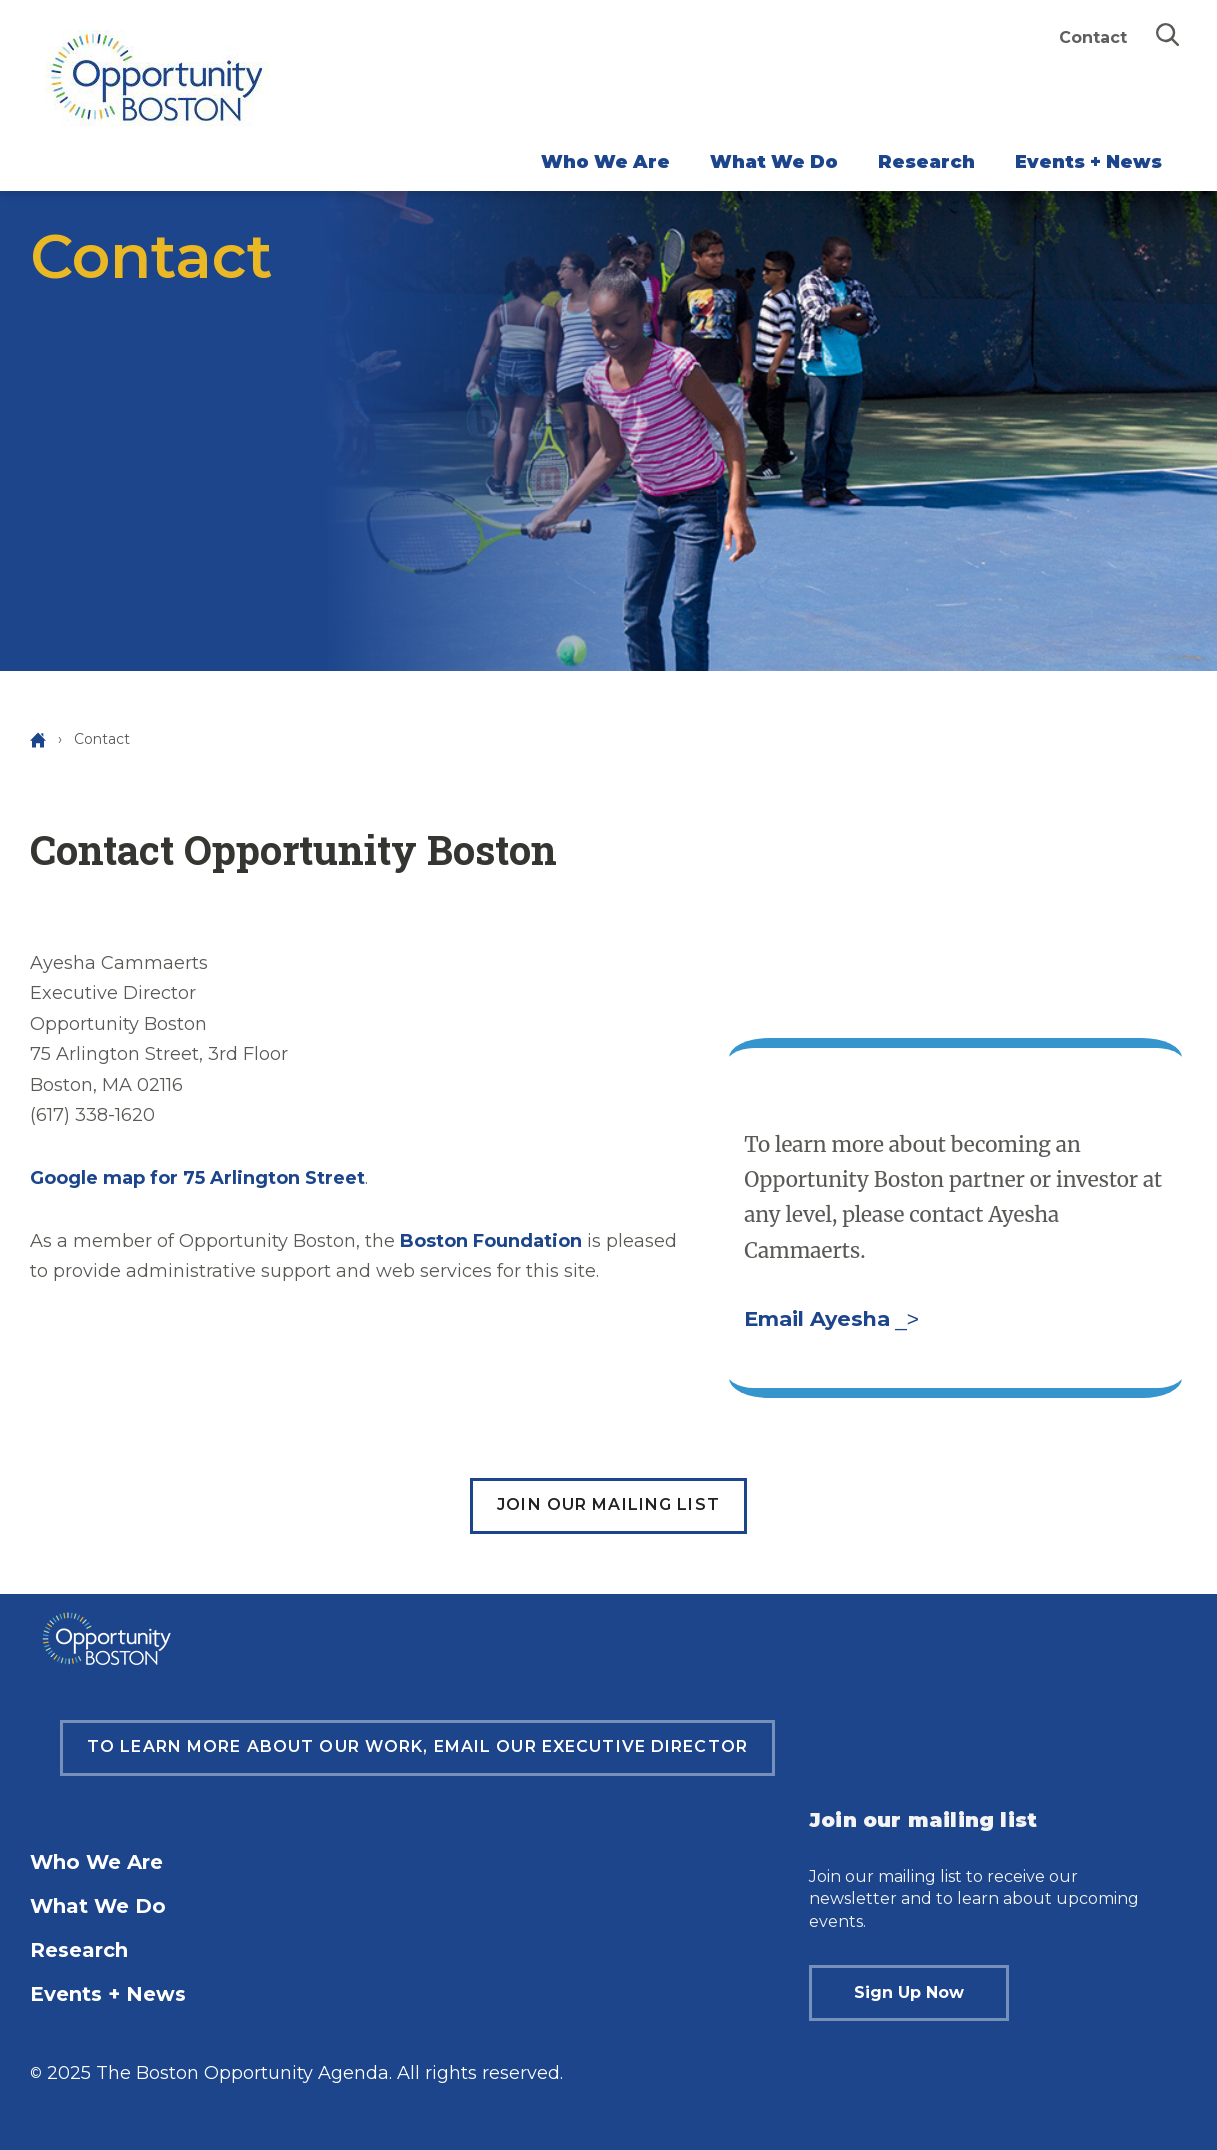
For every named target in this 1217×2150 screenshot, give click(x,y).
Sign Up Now (909, 1992)
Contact (1093, 37)
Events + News (1088, 162)
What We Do (774, 162)
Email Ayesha (817, 1318)
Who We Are (605, 162)
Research (926, 162)
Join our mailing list (608, 1504)
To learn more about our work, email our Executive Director (417, 1746)
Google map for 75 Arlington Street (197, 1178)
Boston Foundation (491, 1241)
